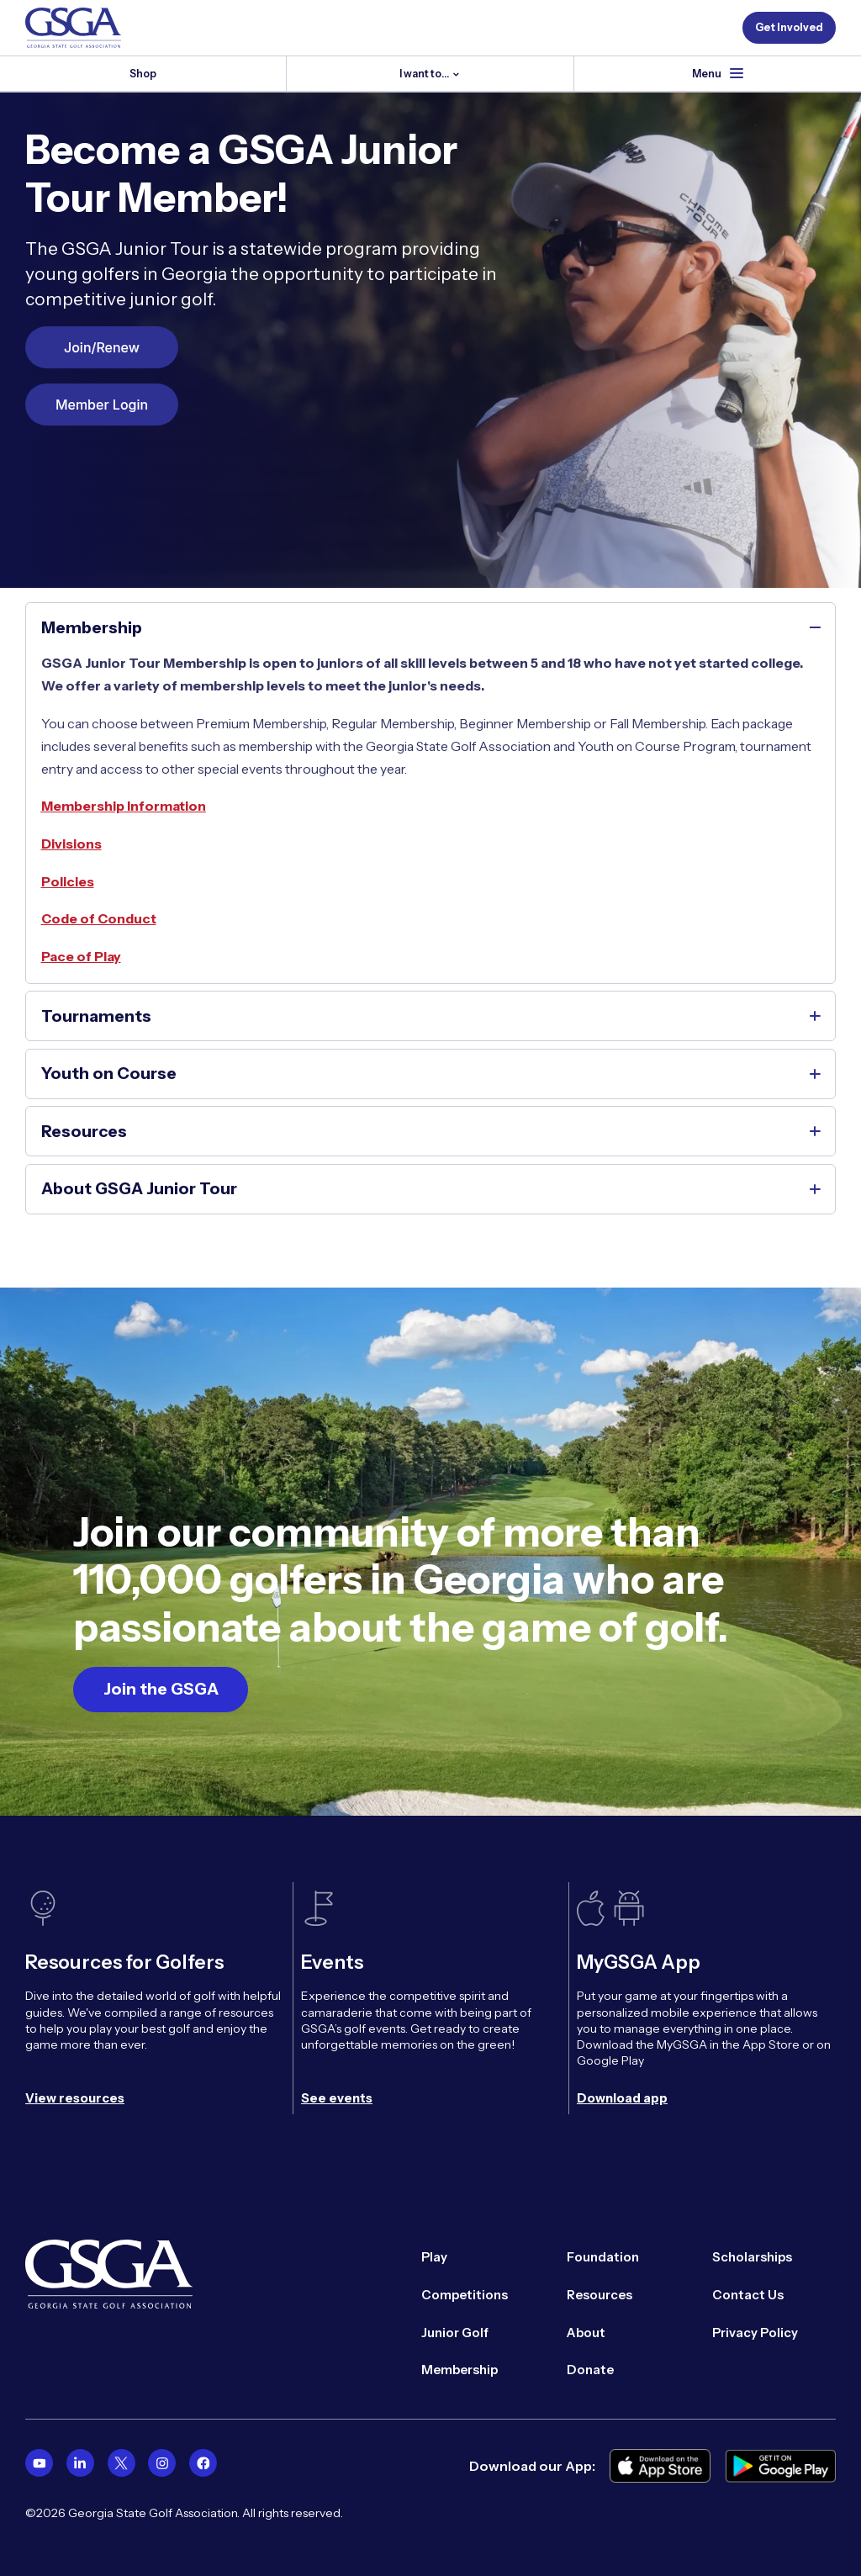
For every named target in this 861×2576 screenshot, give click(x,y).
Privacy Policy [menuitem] (755, 2331)
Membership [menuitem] (459, 2369)
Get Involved (789, 27)
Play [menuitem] (434, 2256)
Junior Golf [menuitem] (455, 2331)
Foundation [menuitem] (603, 2256)
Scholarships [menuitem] (752, 2256)
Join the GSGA (161, 1689)
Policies (67, 882)
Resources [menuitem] (599, 2293)
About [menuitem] (586, 2331)
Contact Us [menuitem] (748, 2293)
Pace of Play (81, 957)
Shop (142, 73)
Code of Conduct (98, 919)
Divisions (71, 844)
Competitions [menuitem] (464, 2293)
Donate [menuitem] (590, 2369)
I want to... (425, 73)
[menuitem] (38, 2460)
